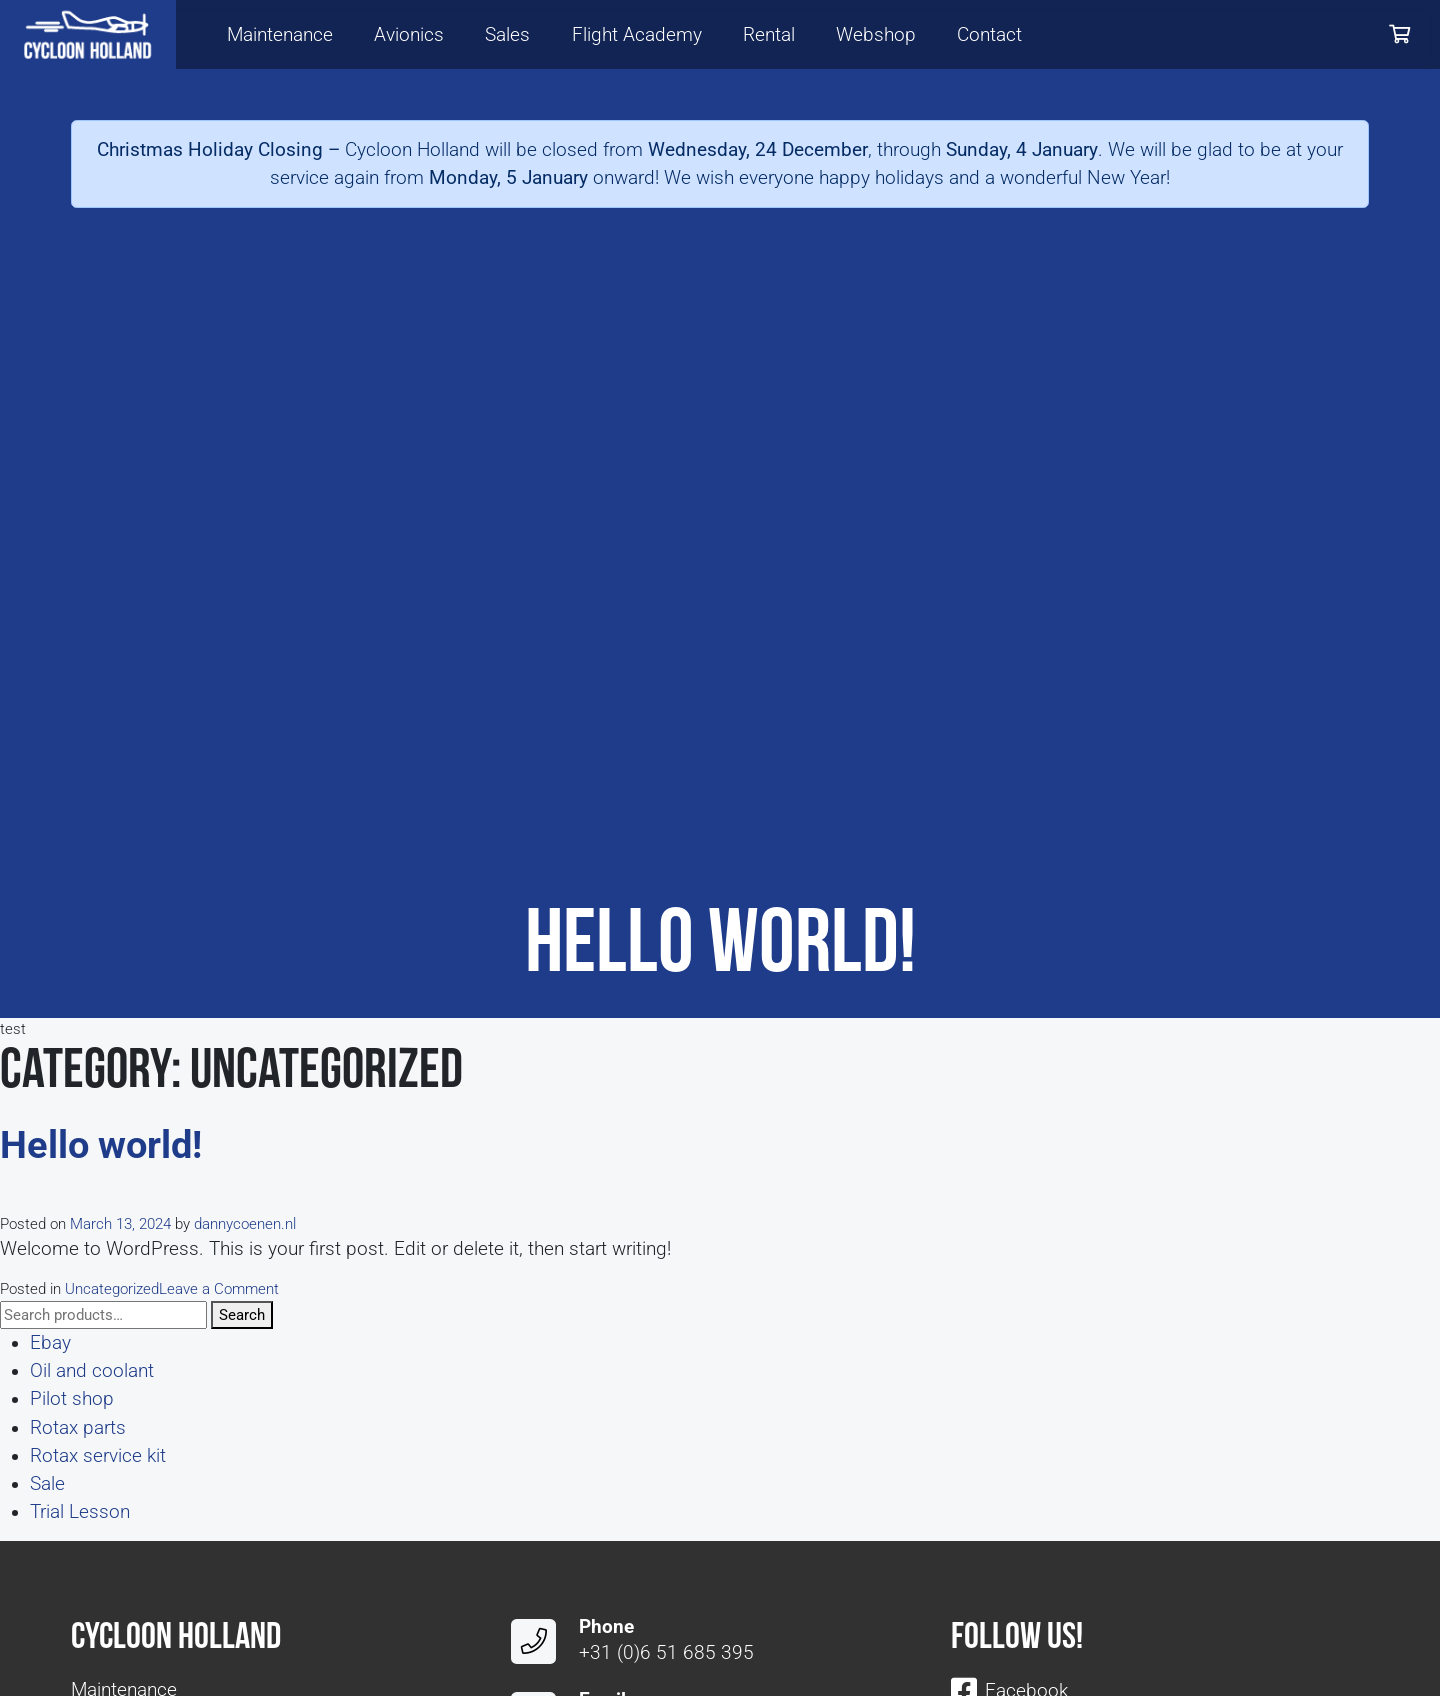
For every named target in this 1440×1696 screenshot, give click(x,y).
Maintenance (280, 35)
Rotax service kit (98, 1456)
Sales (507, 35)
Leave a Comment (219, 1289)
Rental (769, 35)
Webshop (876, 35)
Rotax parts (78, 1428)
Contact (989, 35)
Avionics (409, 35)
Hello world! (101, 1145)
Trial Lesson (80, 1512)
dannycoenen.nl (245, 1224)
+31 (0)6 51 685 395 (666, 1653)
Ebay (50, 1343)
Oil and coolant (92, 1371)
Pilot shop (72, 1399)
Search (242, 1315)
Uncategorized (112, 1289)
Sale (47, 1484)
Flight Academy (637, 35)
